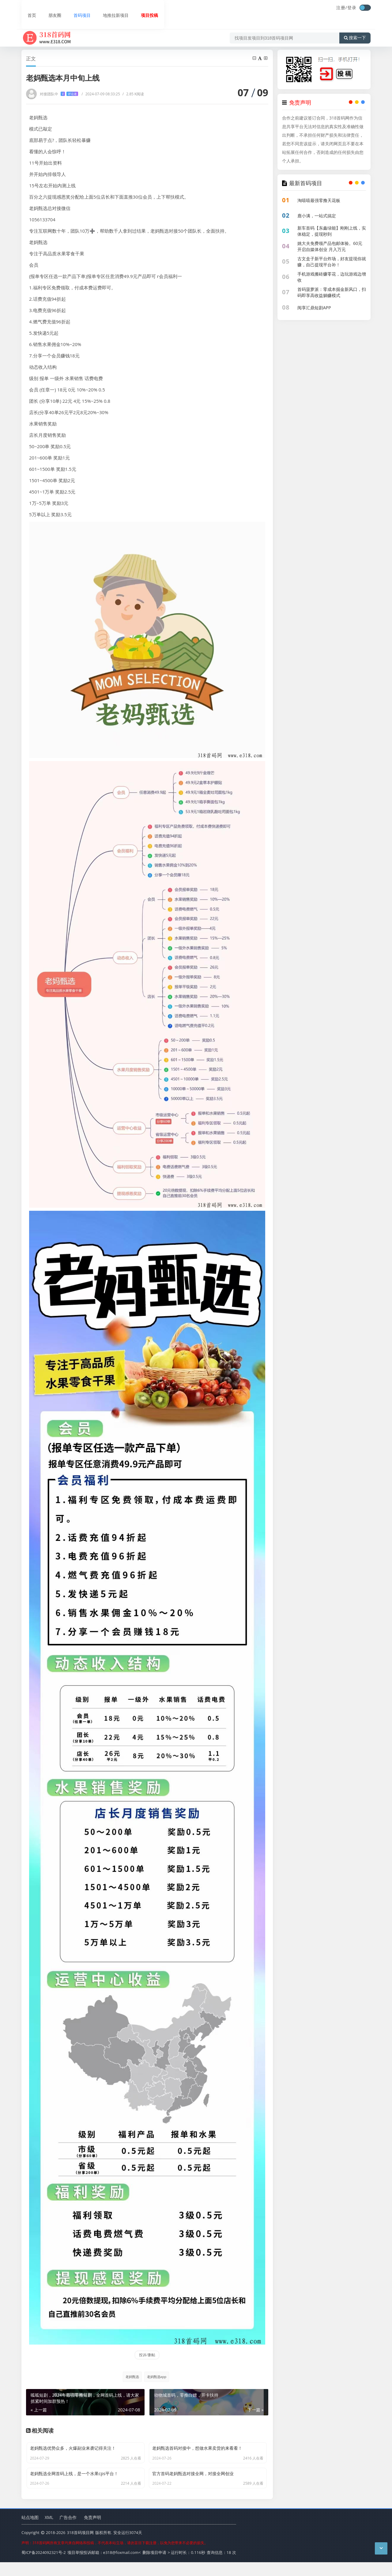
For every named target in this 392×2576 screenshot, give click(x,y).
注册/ (341, 7)
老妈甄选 (130, 2376)
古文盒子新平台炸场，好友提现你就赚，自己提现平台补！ (331, 262)
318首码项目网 (80, 2548)
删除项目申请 (154, 2567)
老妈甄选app (157, 2376)
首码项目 (74, 8)
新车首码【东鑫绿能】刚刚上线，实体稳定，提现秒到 (331, 231)
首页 (26, 8)
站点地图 (30, 2532)
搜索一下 (355, 25)
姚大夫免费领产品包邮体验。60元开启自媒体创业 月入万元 (329, 246)
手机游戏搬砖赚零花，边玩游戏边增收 (331, 277)
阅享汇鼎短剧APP (314, 308)
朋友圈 (47, 8)
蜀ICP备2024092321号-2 (43, 2567)
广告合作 (68, 2532)
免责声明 (92, 2532)
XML (49, 2532)
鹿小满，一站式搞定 (316, 216)
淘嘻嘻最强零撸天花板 (318, 200)
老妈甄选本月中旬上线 (104, 43)
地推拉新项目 (108, 8)
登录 (351, 7)
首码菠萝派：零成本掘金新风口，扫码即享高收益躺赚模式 (331, 292)
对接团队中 (59, 94)
